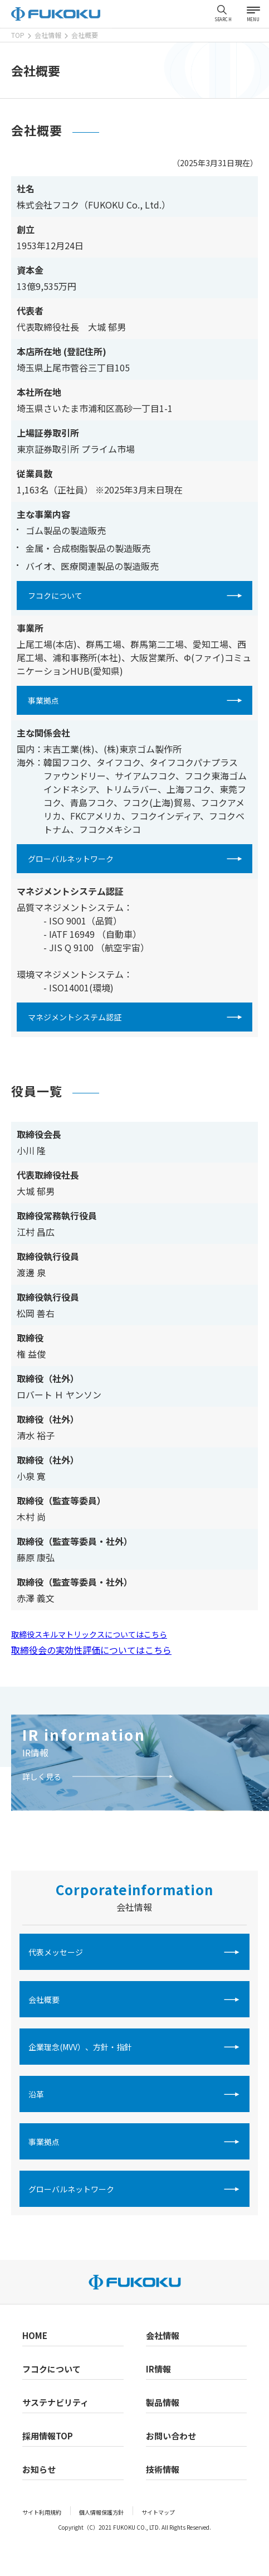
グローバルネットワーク (71, 858)
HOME (34, 2335)
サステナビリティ (55, 2402)
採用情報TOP (47, 2436)
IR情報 (35, 1752)
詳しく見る (41, 1776)
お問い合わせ (171, 2436)
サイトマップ (158, 2512)
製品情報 (162, 2402)
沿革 (36, 2094)
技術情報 (162, 2469)
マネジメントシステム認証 (74, 1017)
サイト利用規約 (41, 2512)
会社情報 (162, 2335)
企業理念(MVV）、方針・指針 (80, 2046)
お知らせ (39, 2469)
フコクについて (55, 595)
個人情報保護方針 (101, 2512)
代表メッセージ (55, 1952)
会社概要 (44, 1999)
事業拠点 (43, 700)
